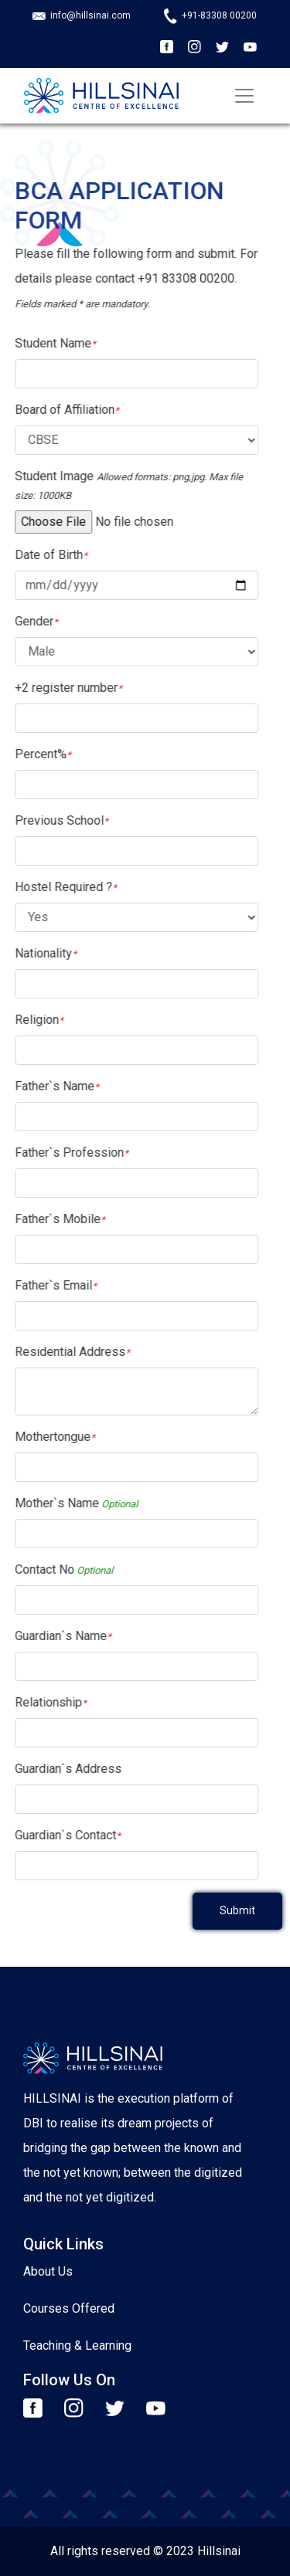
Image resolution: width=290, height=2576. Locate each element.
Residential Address (66, 1351)
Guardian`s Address (62, 1768)
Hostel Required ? (60, 887)
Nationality (39, 953)
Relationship (44, 1702)
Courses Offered (68, 2308)
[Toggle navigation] (244, 95)
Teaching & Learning (77, 2345)
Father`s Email (49, 1285)
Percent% (37, 754)
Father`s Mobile (54, 1219)
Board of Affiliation (61, 409)
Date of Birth (45, 554)
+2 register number (62, 687)
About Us (48, 2271)
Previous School (55, 820)
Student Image (123, 485)
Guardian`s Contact (61, 1835)
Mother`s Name (70, 1503)
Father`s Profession (65, 1152)
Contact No (58, 1569)
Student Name (49, 343)
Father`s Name (51, 1086)
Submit (237, 1910)
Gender (30, 621)
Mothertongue (49, 1436)
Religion (33, 1019)
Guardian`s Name (57, 1636)
